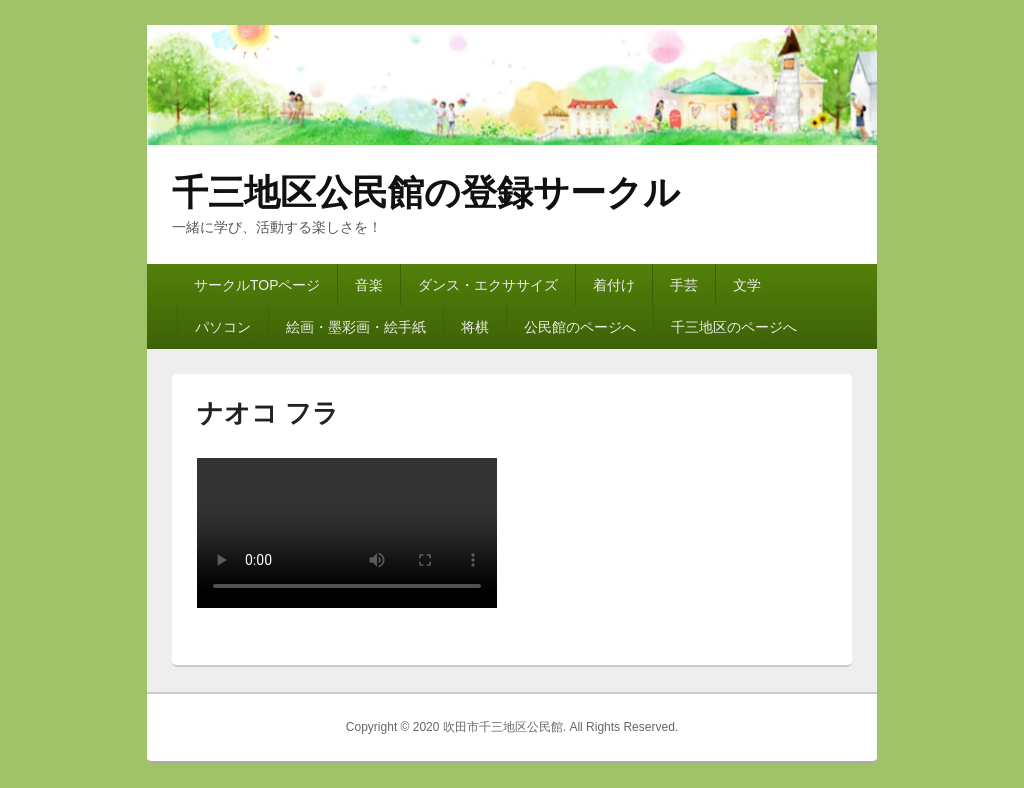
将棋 (475, 327)
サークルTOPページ (257, 285)
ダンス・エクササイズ (488, 285)
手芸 (684, 285)
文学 (747, 285)
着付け (614, 285)
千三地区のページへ (734, 327)
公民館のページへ (580, 327)
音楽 (369, 285)
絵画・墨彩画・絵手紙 (356, 327)
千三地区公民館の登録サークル (426, 192)
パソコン (223, 327)
